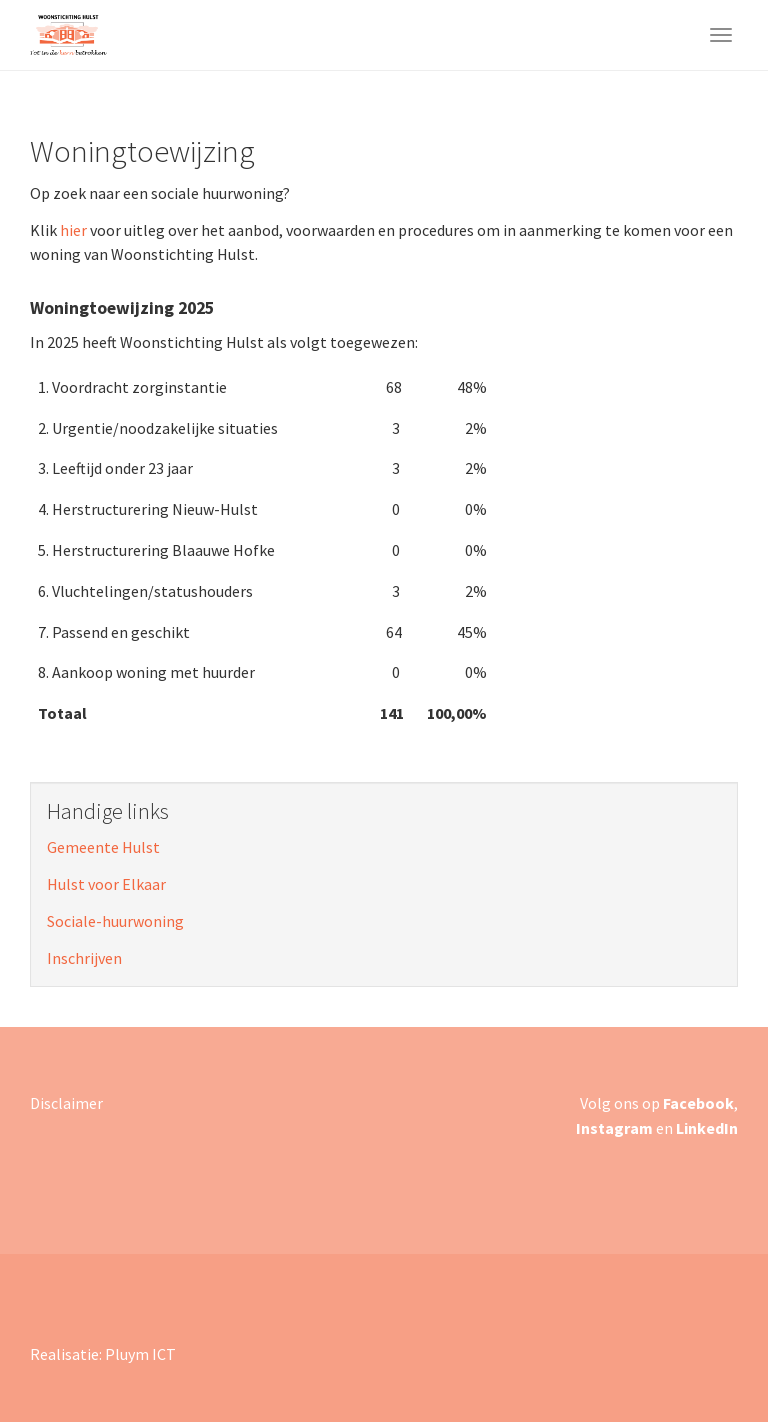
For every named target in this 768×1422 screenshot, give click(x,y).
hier (73, 230)
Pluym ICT (140, 1354)
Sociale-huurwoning (115, 921)
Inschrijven (84, 958)
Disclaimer (66, 1103)
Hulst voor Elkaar (106, 884)
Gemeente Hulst (103, 847)
